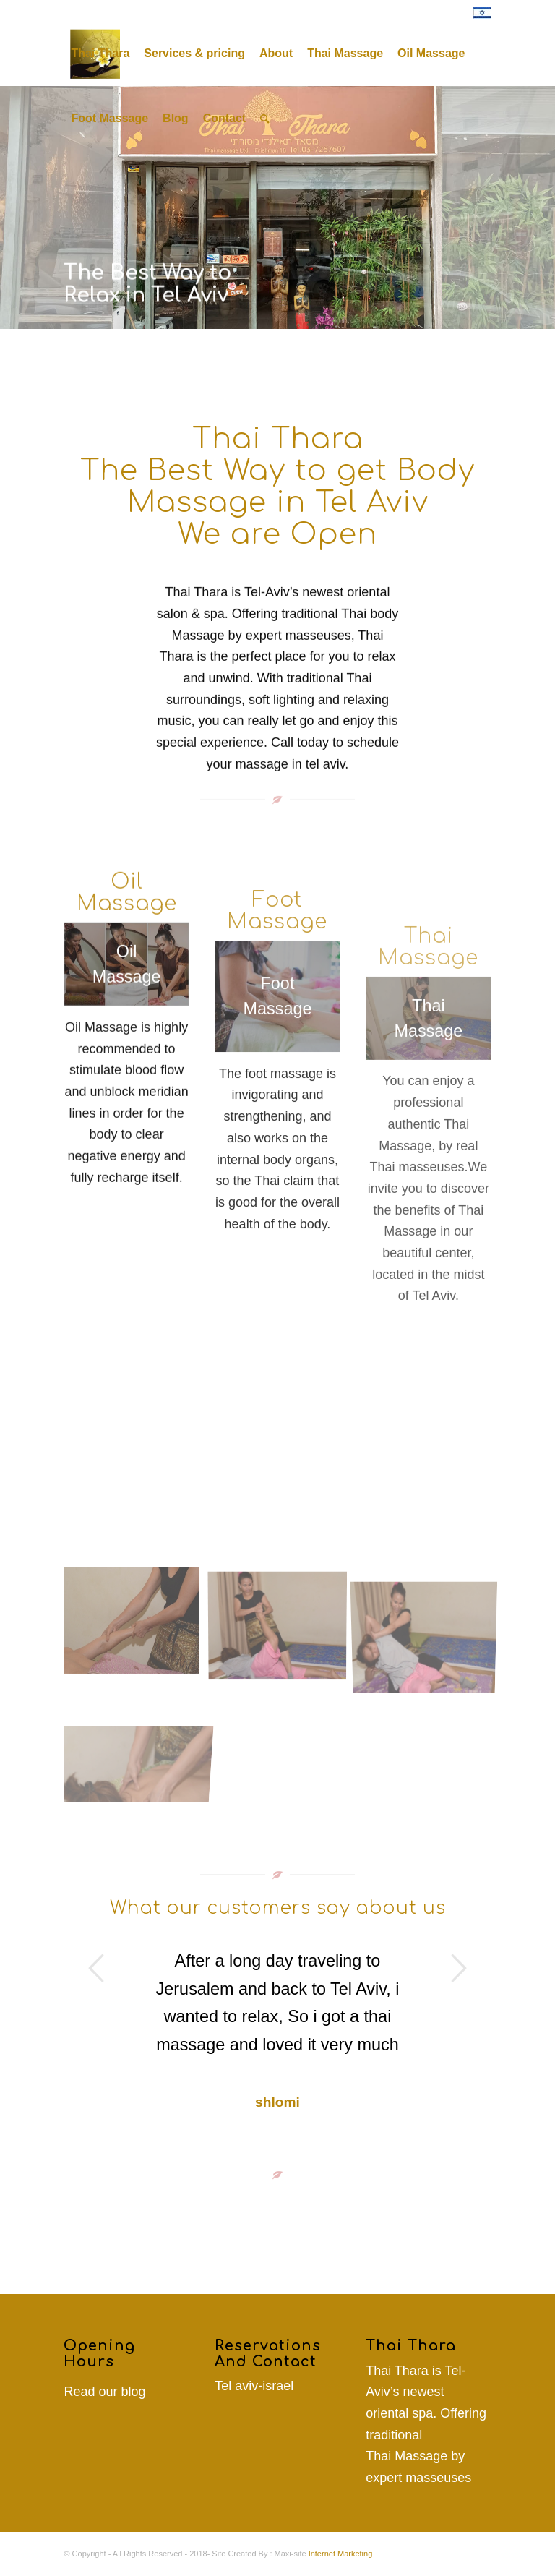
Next (459, 1968)
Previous (96, 1968)
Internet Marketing (341, 2553)
